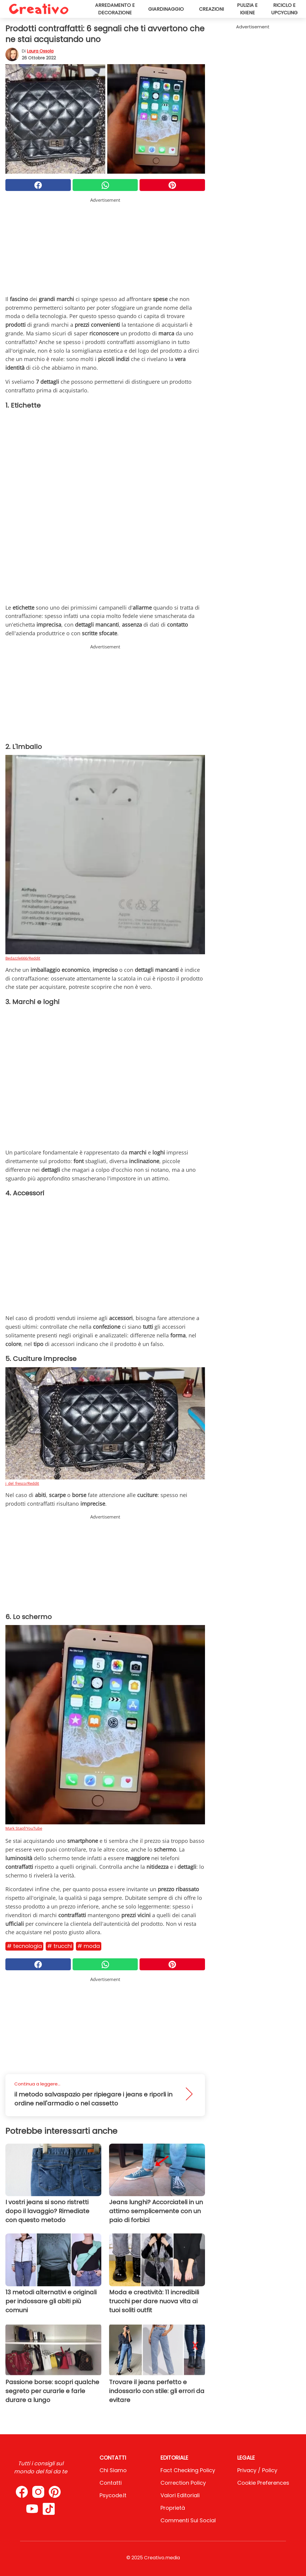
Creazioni (211, 9)
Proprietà (172, 2508)
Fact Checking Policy (187, 2470)
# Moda (88, 1946)
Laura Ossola (40, 51)
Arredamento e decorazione (115, 9)
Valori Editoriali (180, 2495)
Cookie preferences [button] (263, 2482)
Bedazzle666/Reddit (22, 958)
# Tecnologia (24, 1946)
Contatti (111, 2482)
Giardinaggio (166, 9)
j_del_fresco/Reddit (22, 1483)
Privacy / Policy (257, 2470)
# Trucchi (59, 1946)
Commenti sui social (188, 2520)
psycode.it (113, 2495)
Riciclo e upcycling (284, 9)
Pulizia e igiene (247, 9)
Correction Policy (183, 2482)
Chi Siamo (113, 2470)
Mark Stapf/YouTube (23, 1828)
